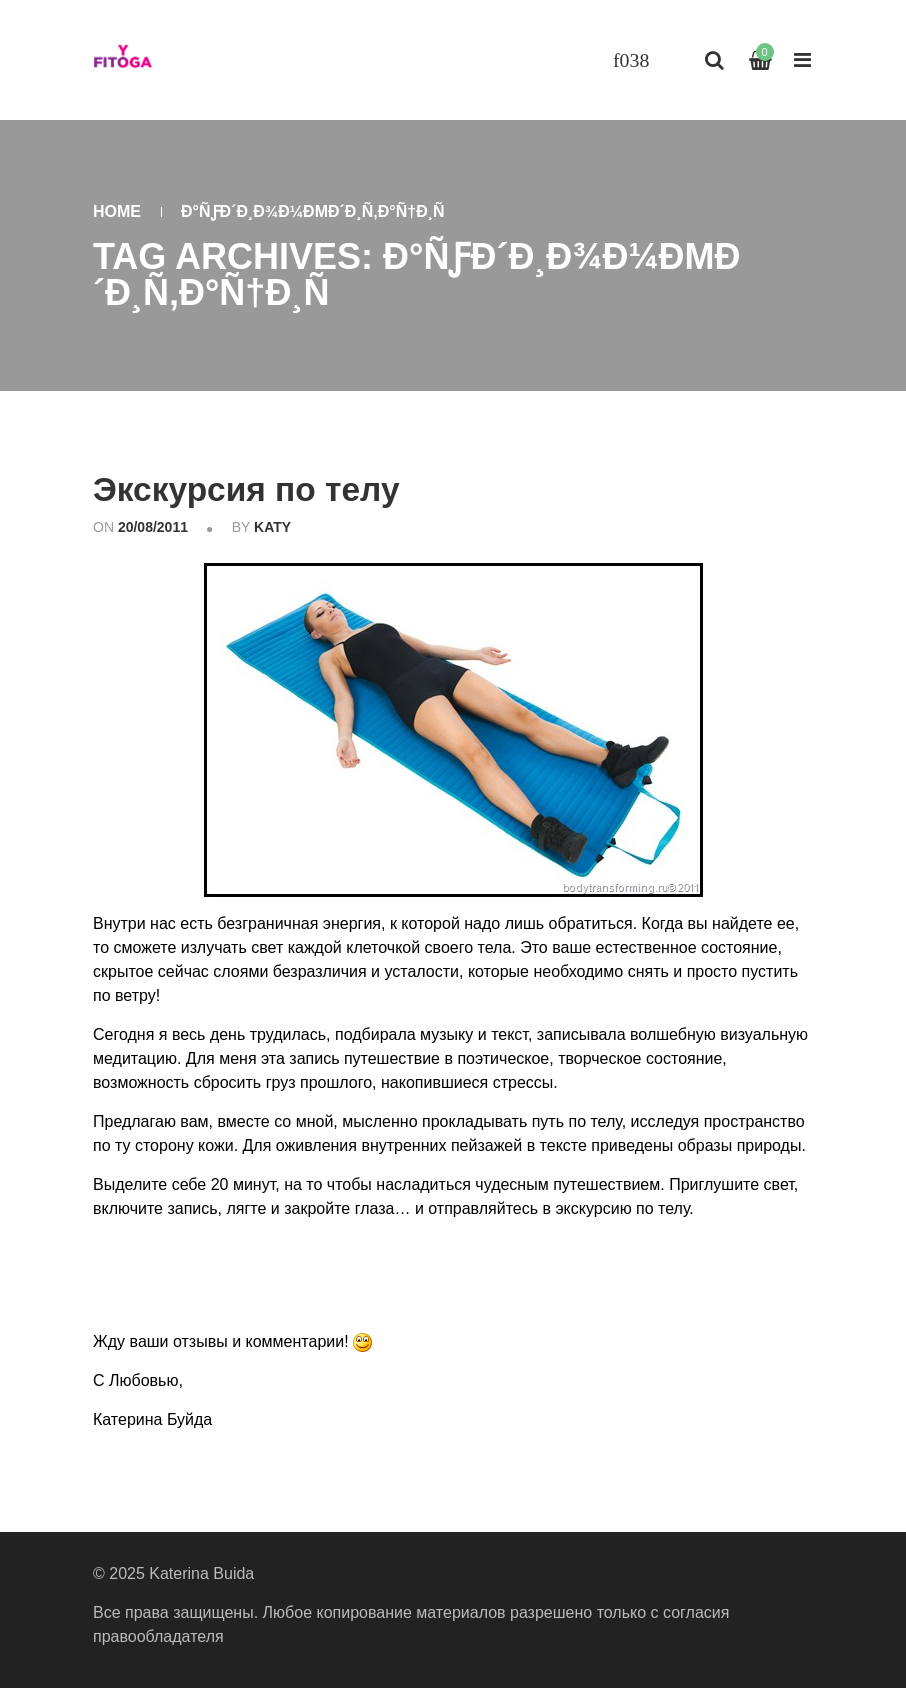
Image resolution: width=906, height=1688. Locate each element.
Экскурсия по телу (248, 489)
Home (117, 211)
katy (272, 526)
